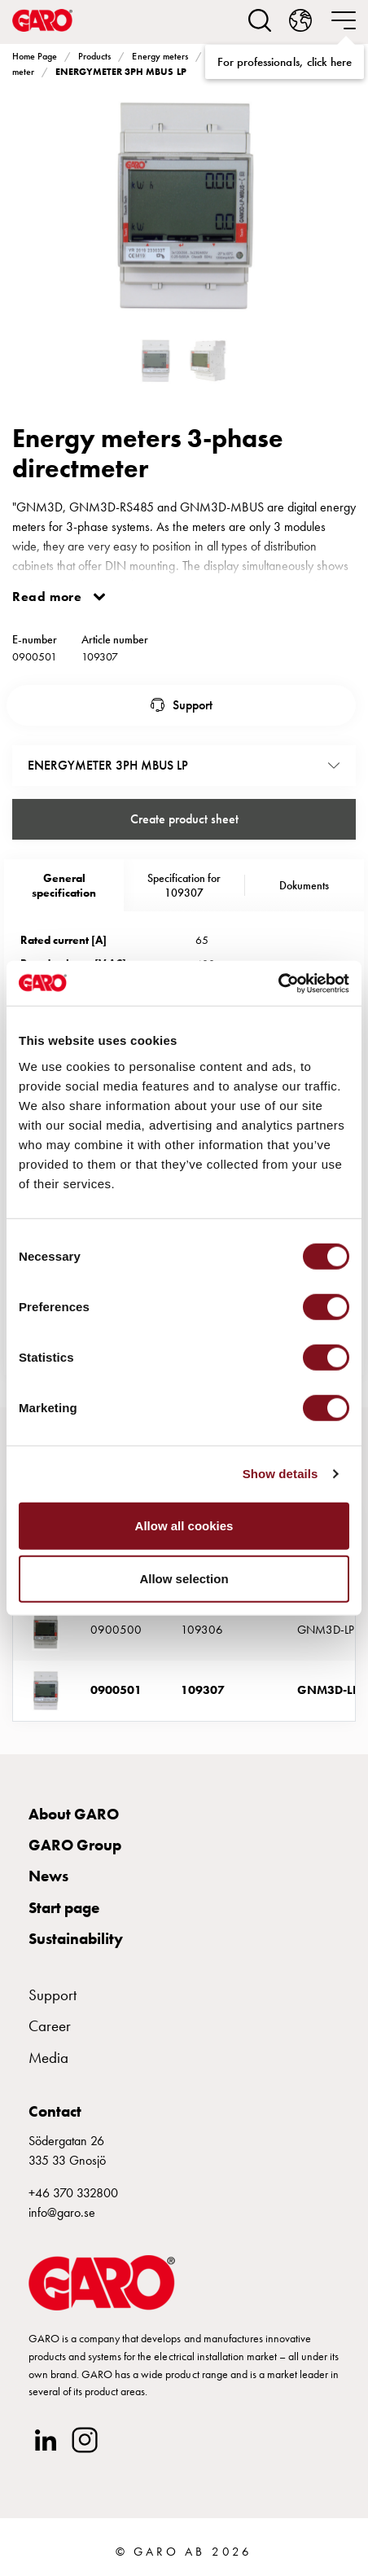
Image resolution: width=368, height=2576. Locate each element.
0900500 (116, 1630)
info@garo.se (61, 2212)
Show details (280, 1474)
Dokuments (304, 885)
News (48, 1876)
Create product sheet (184, 818)
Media (48, 2057)
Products (94, 56)
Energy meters (159, 56)
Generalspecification (64, 885)
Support (192, 704)
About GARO (73, 1814)
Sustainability (75, 1939)
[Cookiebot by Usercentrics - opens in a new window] (278, 983)
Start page (63, 1908)
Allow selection (183, 1579)
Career (49, 2026)
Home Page (34, 56)
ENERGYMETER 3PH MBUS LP (120, 71)
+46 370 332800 (73, 2192)
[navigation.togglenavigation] (343, 20)
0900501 (116, 1690)
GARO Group (74, 1845)
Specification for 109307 (183, 885)
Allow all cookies (184, 1525)
